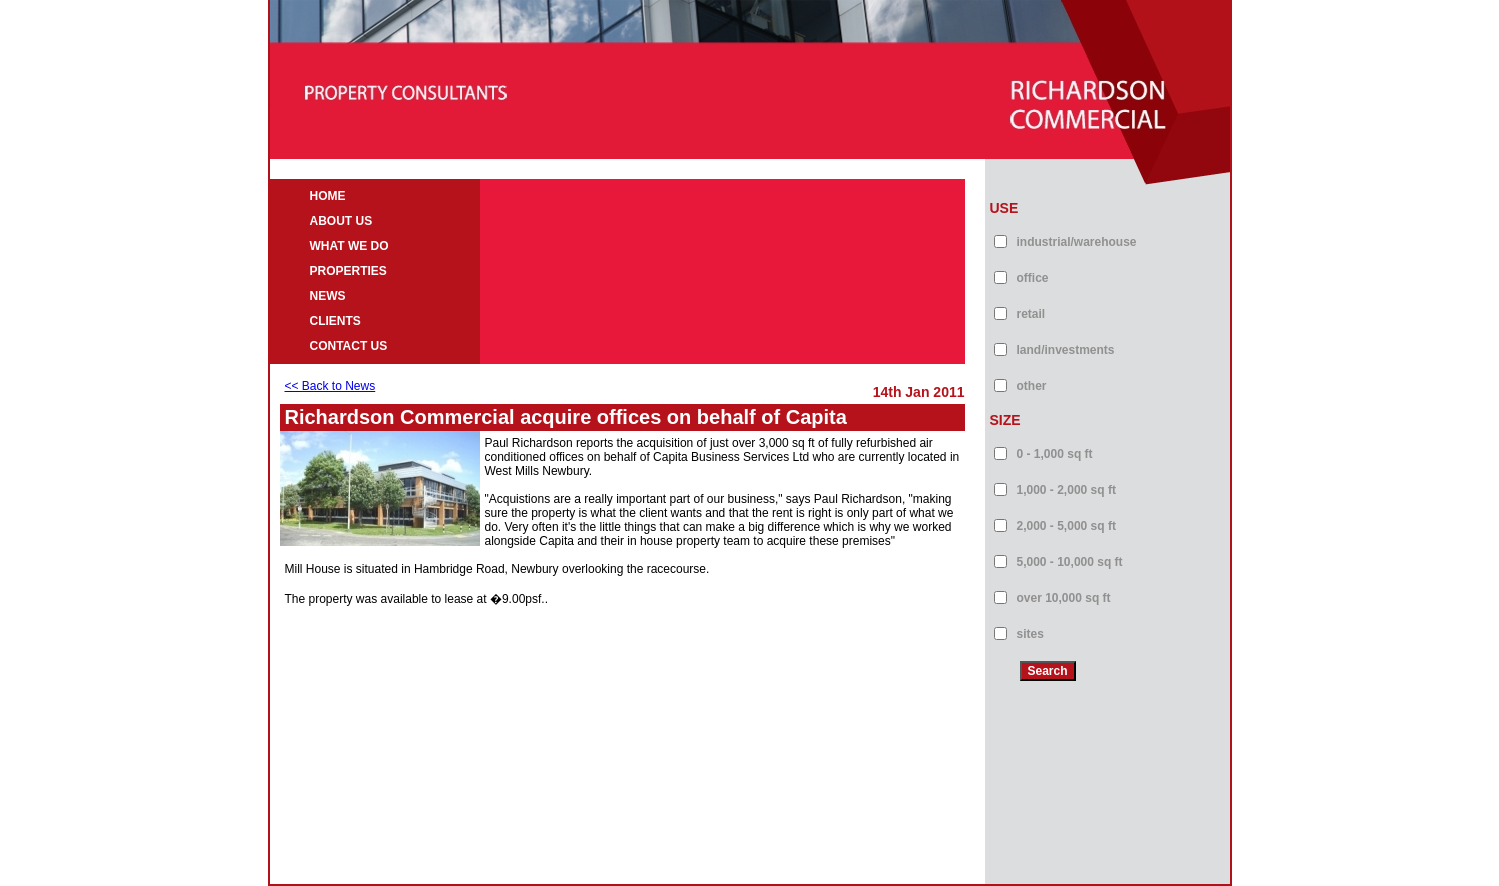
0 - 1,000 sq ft (1055, 454)
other (1032, 386)
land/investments (1066, 350)
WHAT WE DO (349, 246)
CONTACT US (349, 346)
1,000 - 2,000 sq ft (1066, 490)
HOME (328, 196)
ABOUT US (341, 221)
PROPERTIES (348, 271)
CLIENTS (335, 321)
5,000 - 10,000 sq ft (1070, 562)
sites (1030, 634)
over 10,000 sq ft (1064, 598)
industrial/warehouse (1077, 242)
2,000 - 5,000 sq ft (1066, 526)
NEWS (328, 296)
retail (1031, 314)
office (1033, 278)
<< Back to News (330, 386)
